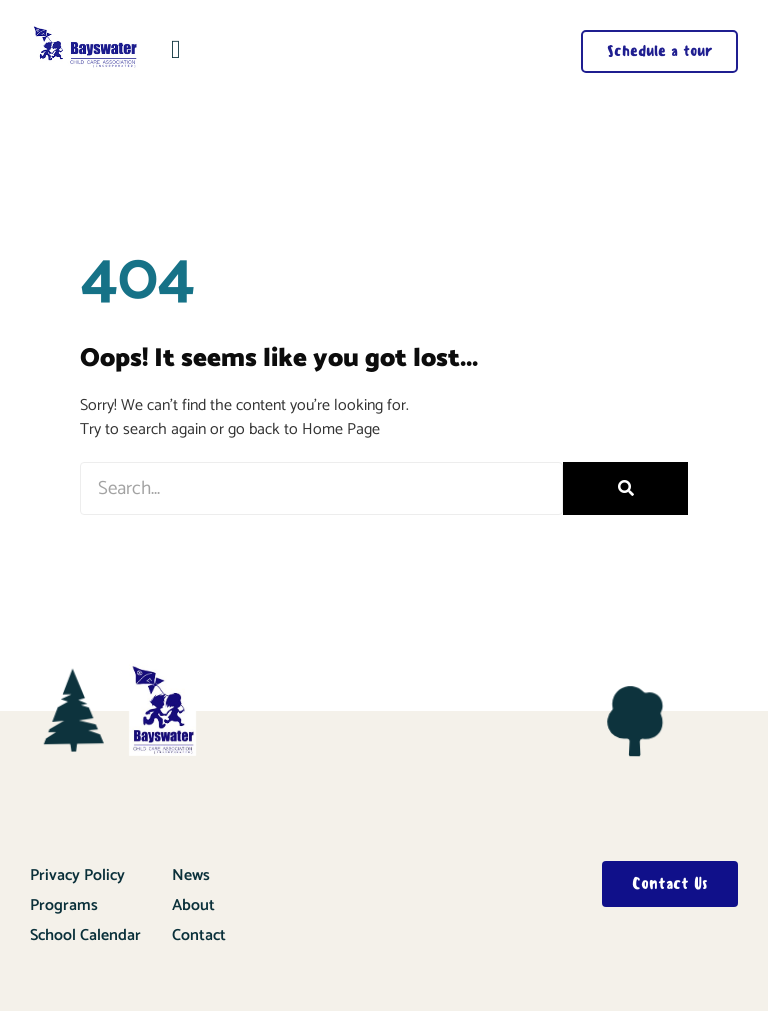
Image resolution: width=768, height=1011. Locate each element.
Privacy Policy (77, 875)
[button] (176, 49)
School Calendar (85, 935)
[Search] (625, 488)
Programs (64, 905)
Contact (199, 935)
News (191, 875)
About (193, 905)
